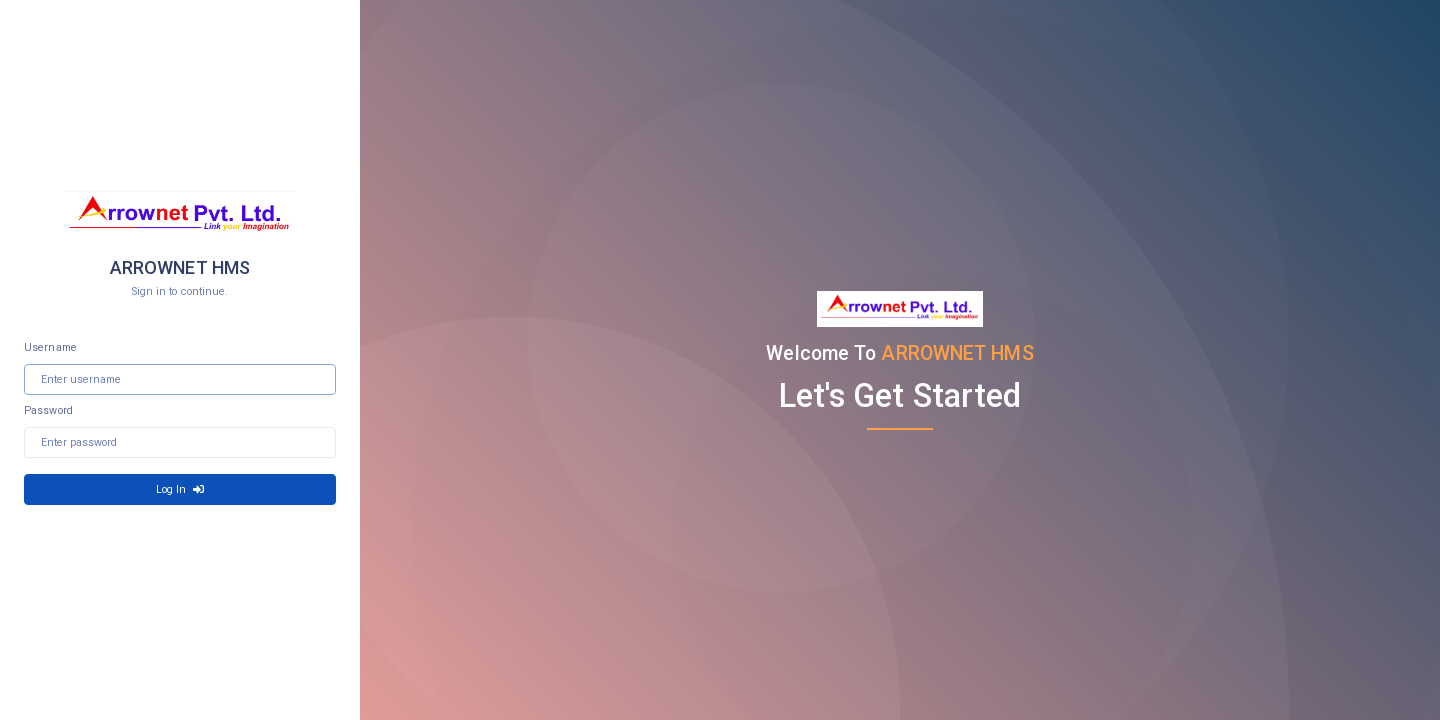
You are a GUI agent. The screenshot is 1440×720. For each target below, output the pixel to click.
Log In (180, 489)
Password (48, 410)
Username (50, 347)
